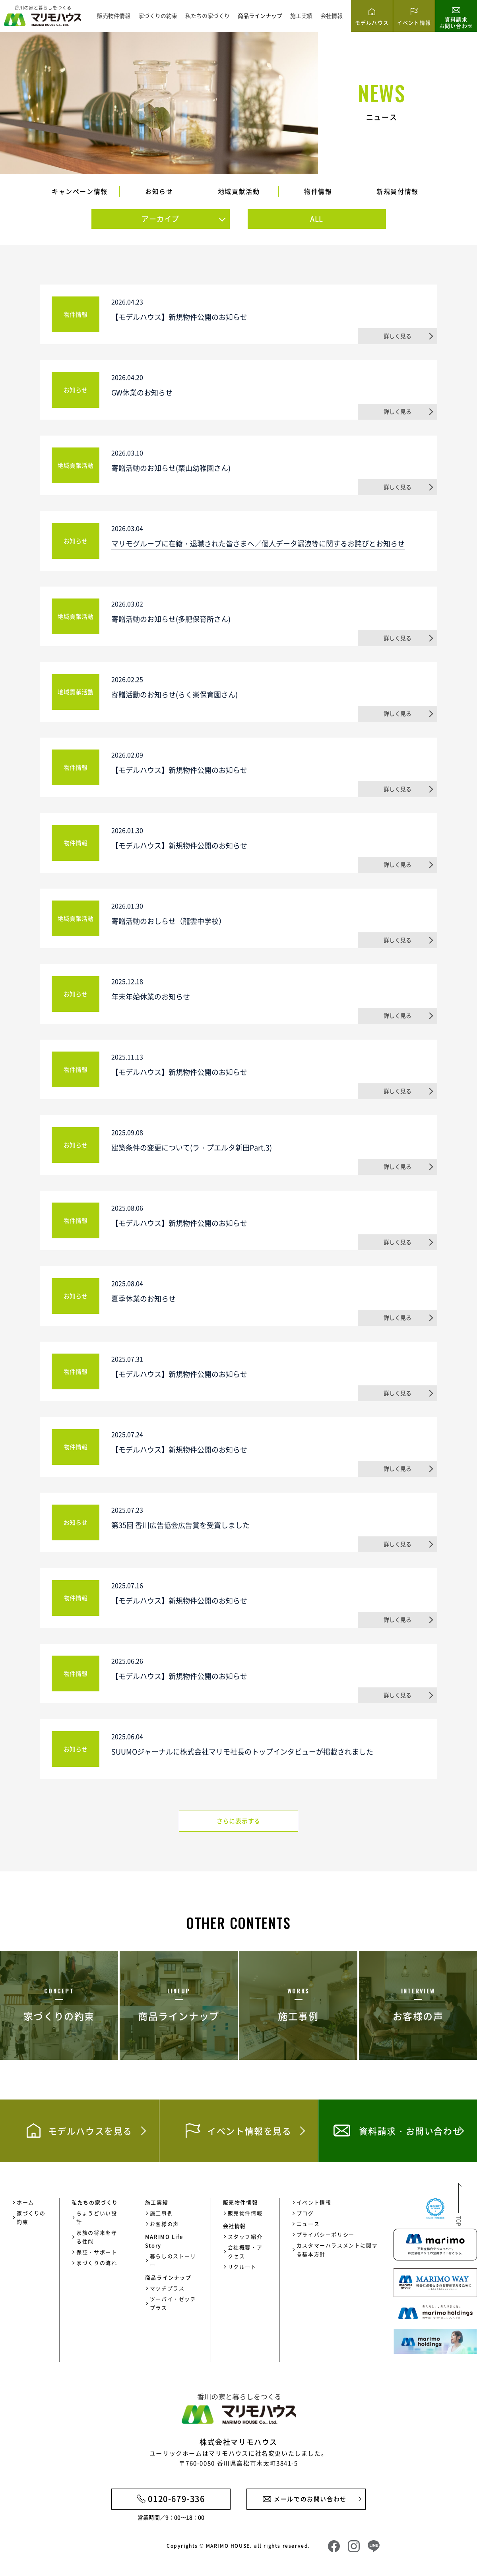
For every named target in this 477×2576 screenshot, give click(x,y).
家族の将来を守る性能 (96, 2237)
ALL (317, 218)
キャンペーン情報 (80, 191)
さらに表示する (238, 1821)
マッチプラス (167, 2288)
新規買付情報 (397, 191)
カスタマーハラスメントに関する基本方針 (337, 2249)
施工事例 (161, 2213)
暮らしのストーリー (173, 2260)
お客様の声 (164, 2223)
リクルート (242, 2266)
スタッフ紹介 (245, 2236)
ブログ (305, 2213)
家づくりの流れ (96, 2262)
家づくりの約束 (157, 15)
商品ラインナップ (260, 15)
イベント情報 (314, 2202)
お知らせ (159, 191)
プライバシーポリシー (326, 2234)
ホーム (25, 2202)
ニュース (308, 2223)
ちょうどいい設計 (96, 2217)
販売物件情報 (113, 15)
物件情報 (318, 191)
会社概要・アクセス (245, 2251)
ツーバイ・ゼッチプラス (173, 2303)
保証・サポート (96, 2252)
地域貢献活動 (239, 191)
